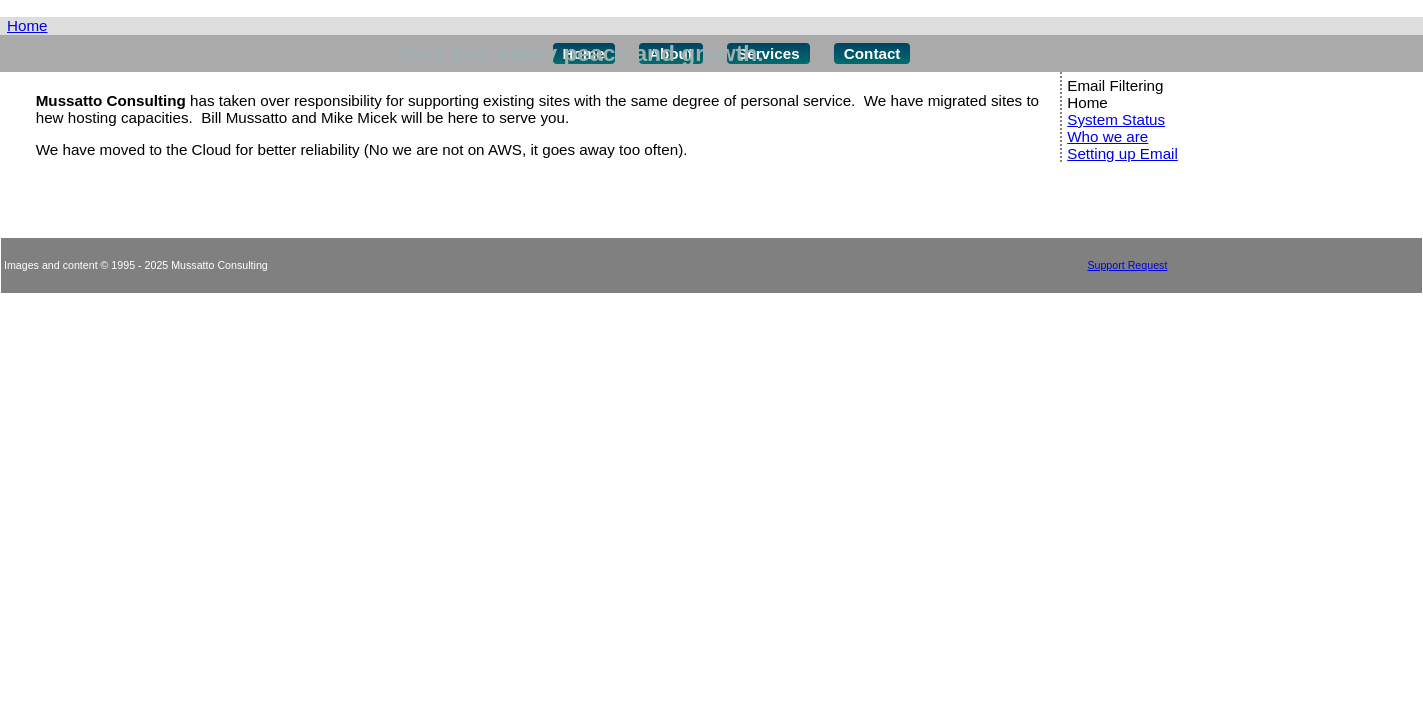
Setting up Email (1122, 153)
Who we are (1107, 136)
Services (768, 53)
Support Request (1127, 265)
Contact (872, 53)
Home (27, 25)
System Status (1116, 119)
